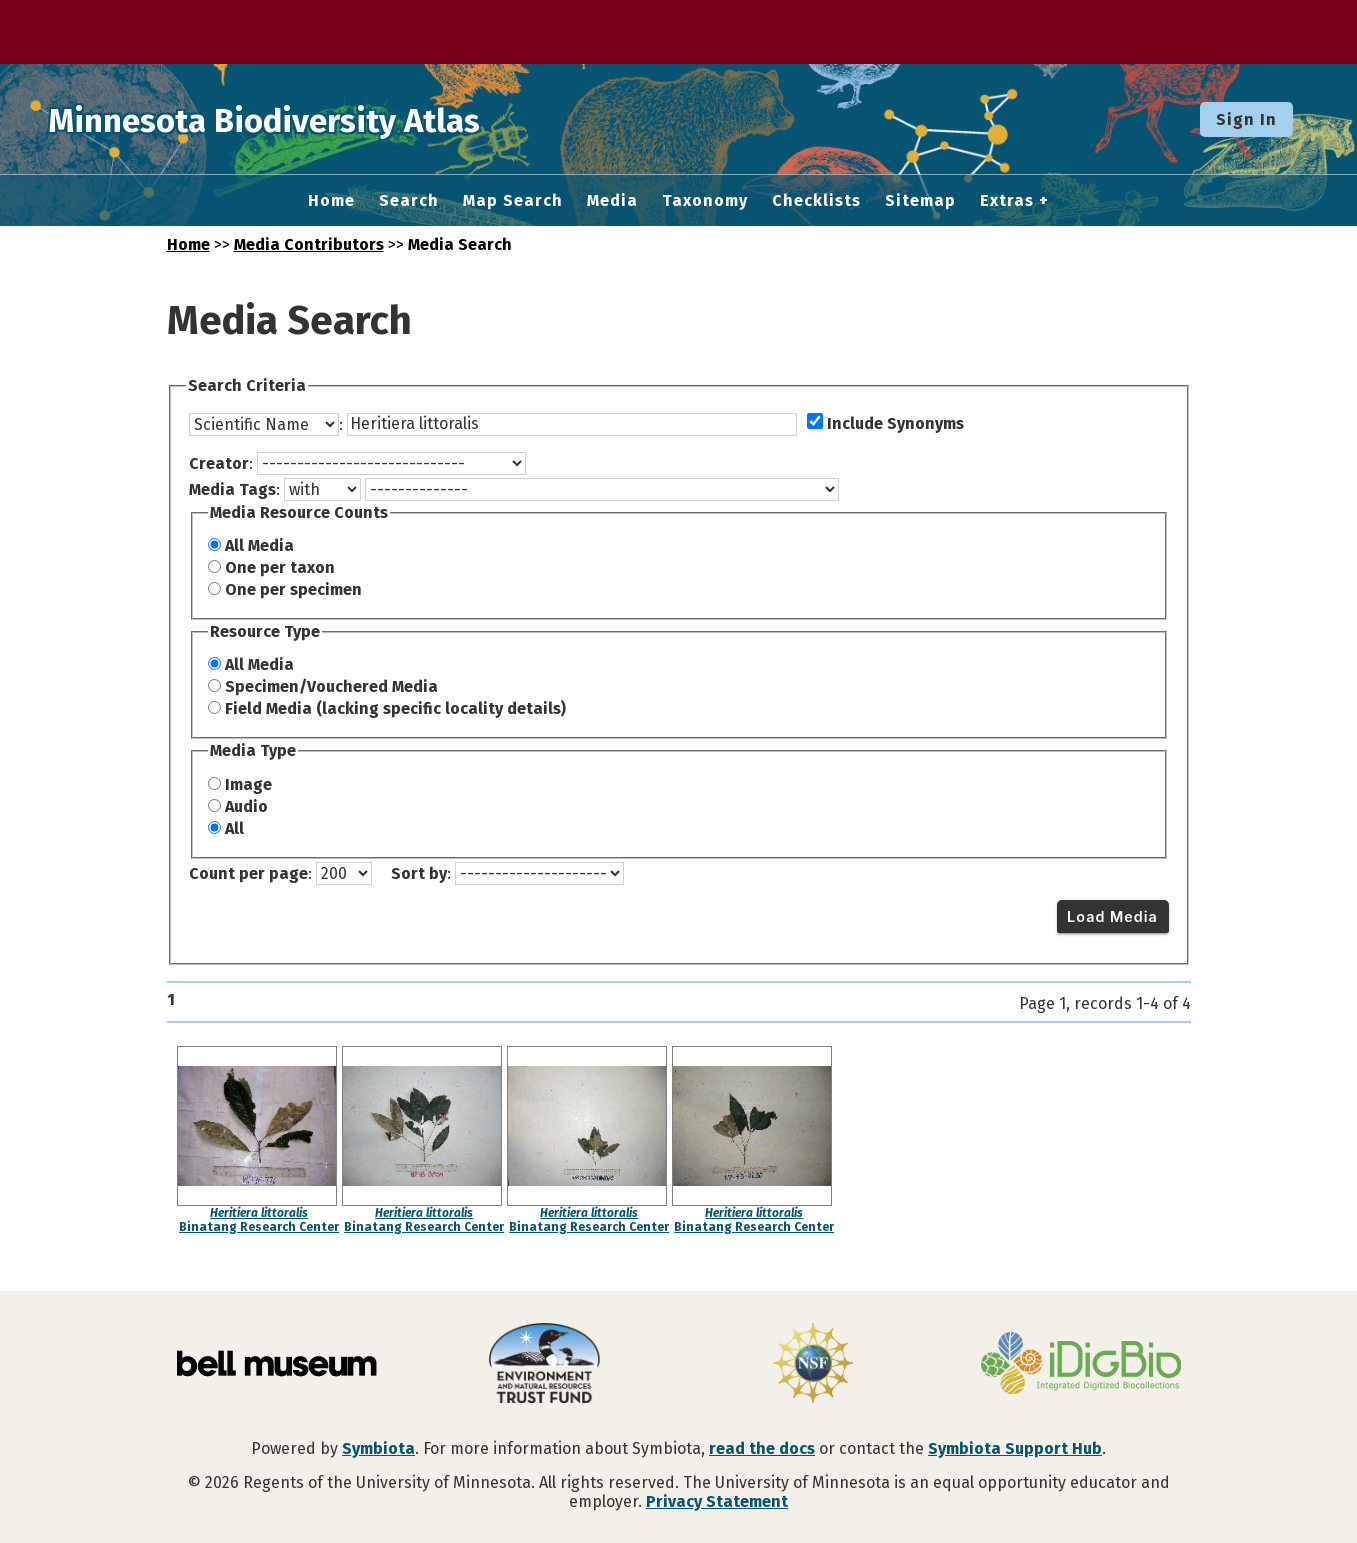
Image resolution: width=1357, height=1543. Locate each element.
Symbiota (378, 1448)
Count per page (248, 873)
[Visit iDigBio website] (1081, 1365)
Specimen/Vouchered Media (331, 686)
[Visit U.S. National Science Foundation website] (813, 1365)
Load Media (1112, 916)
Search (409, 201)
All (234, 828)
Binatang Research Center (259, 1227)
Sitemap (920, 201)
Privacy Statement (717, 1501)
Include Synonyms (895, 423)
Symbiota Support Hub (1015, 1448)
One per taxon (280, 567)
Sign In (1246, 119)
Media (612, 201)
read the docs (762, 1448)
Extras (1007, 201)
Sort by (419, 873)
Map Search (513, 201)
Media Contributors (309, 244)
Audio (246, 806)
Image (248, 784)
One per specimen (293, 589)
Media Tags (232, 489)
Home (331, 201)
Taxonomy (705, 201)
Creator (219, 463)
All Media (259, 545)
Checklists (816, 201)
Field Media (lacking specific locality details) (395, 708)
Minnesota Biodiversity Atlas (311, 119)
